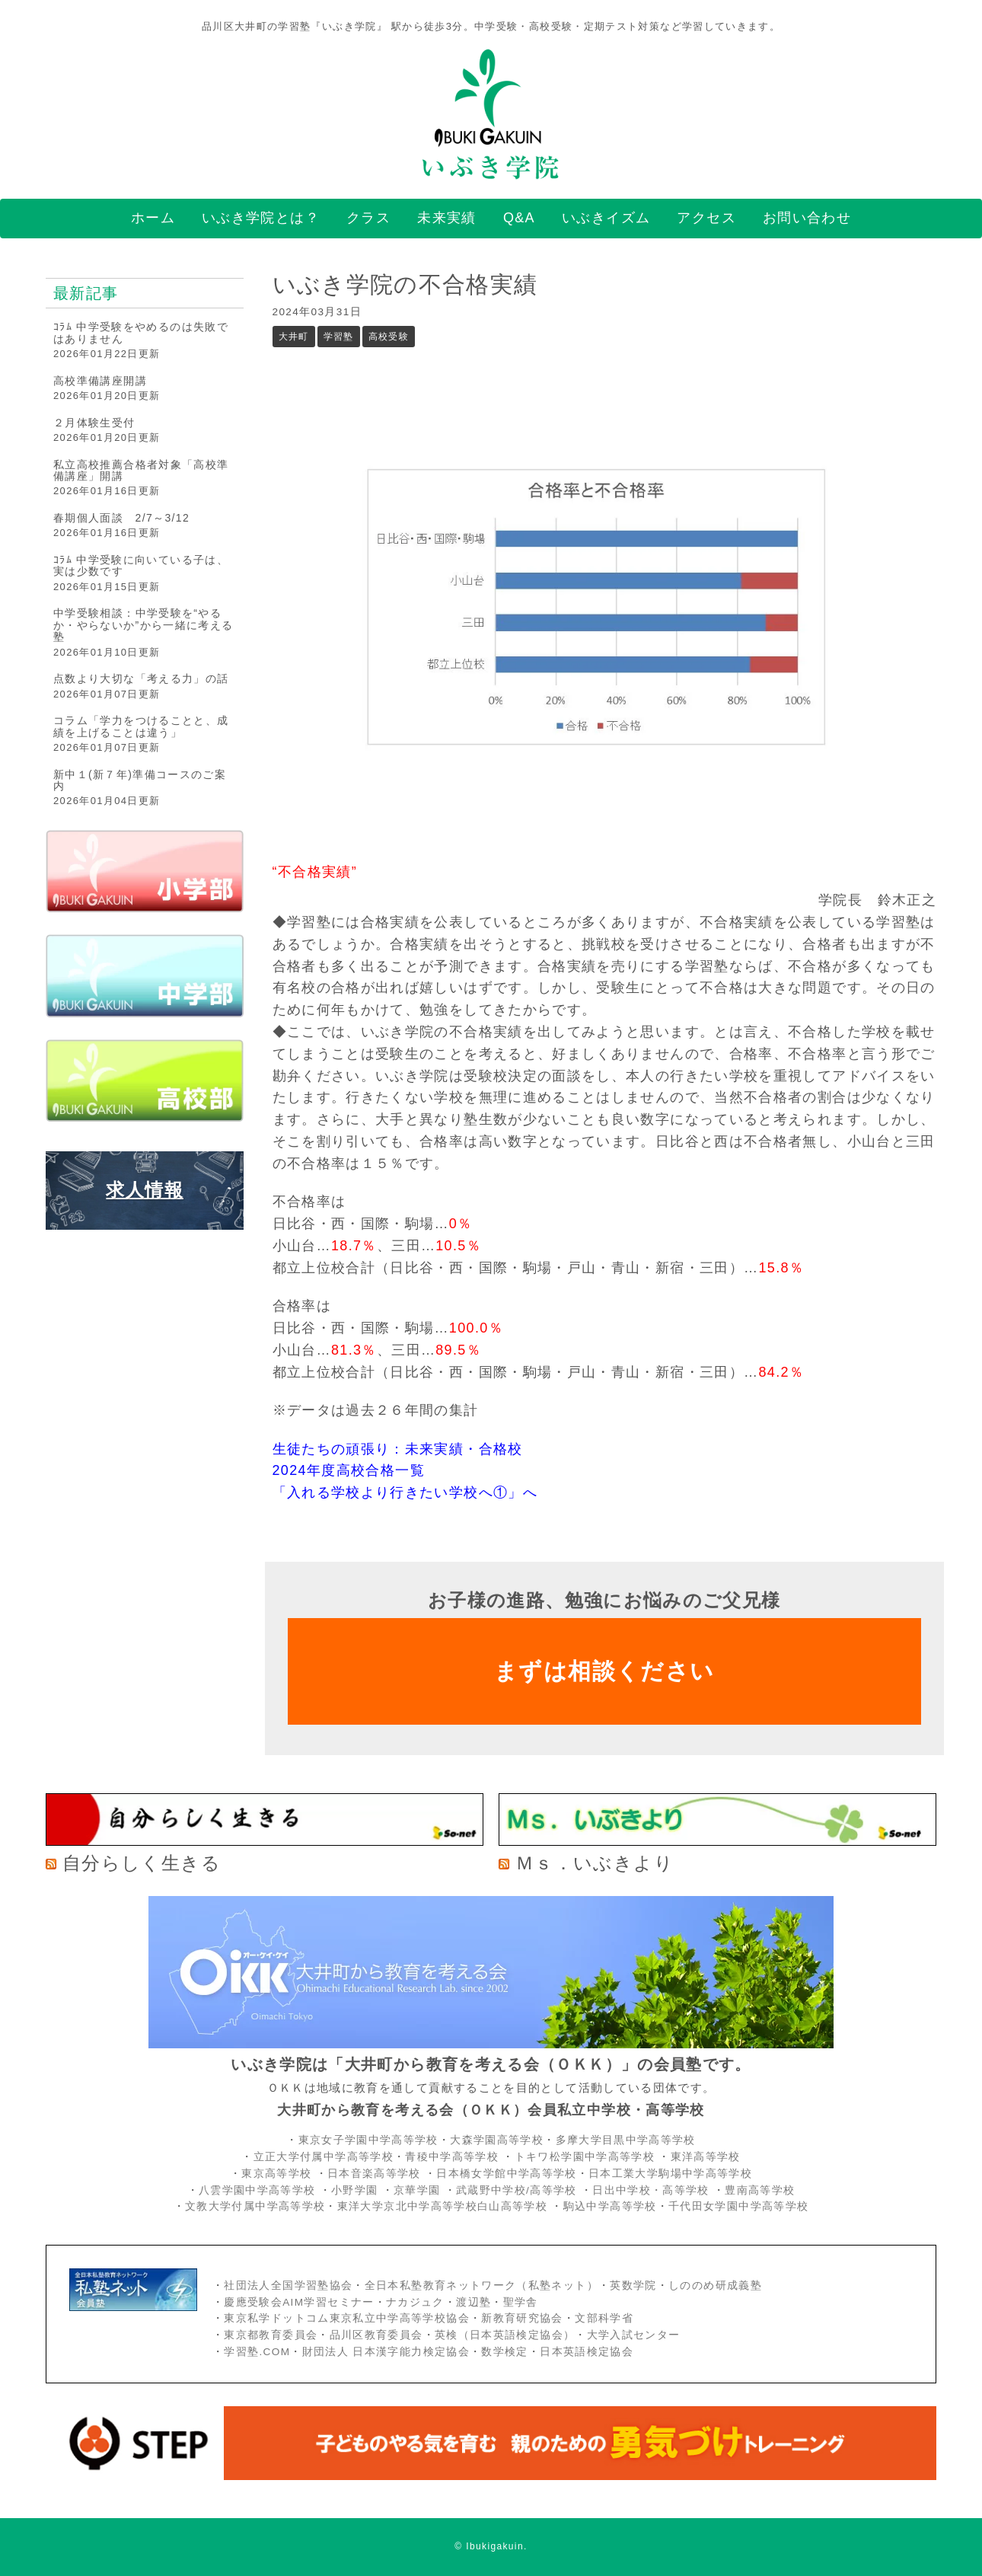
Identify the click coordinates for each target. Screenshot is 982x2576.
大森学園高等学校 (497, 2140)
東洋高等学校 (706, 2157)
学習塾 (339, 336)
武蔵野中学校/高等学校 (516, 2190)
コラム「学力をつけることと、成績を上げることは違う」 (140, 726)
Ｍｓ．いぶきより (594, 1863)
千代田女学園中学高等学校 (738, 2206)
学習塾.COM (257, 2351)
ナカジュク (415, 2302)
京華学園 (419, 2190)
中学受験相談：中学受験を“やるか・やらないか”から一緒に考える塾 (143, 625)
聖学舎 (520, 2302)
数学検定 (504, 2351)
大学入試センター (634, 2335)
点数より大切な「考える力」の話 (140, 678)
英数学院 (633, 2285)
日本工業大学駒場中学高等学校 (670, 2173)
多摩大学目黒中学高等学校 (626, 2140)
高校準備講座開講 (100, 381)
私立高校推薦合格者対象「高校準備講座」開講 (140, 470)
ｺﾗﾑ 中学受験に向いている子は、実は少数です (140, 565)
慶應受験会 (253, 2302)
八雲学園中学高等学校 (257, 2190)
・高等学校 (680, 2190)
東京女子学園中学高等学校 (368, 2140)
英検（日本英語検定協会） (505, 2335)
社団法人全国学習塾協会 (288, 2285)
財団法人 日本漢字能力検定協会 (386, 2351)
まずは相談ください (604, 1671)
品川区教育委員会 (376, 2335)
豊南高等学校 (760, 2190)
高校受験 (388, 336)
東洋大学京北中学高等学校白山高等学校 (444, 2206)
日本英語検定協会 (586, 2351)
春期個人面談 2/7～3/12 (121, 518)
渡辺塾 (473, 2302)
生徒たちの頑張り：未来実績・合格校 (398, 1449)
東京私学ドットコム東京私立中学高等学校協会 (347, 2318)
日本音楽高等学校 (374, 2173)
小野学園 (354, 2190)
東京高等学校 (276, 2173)
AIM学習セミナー (328, 2302)
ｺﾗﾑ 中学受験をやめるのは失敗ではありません (140, 332)
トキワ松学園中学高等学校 (586, 2157)
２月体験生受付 (94, 423)
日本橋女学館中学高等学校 (506, 2173)
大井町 (294, 336)
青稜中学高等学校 (452, 2157)
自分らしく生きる (141, 1863)
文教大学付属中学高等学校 (255, 2206)
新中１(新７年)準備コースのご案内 (139, 780)
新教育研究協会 (522, 2318)
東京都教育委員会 (270, 2335)
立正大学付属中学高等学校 (323, 2157)
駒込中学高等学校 (610, 2206)
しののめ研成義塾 (715, 2285)
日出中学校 (621, 2190)
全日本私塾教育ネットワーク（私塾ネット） (481, 2285)
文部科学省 (604, 2318)
